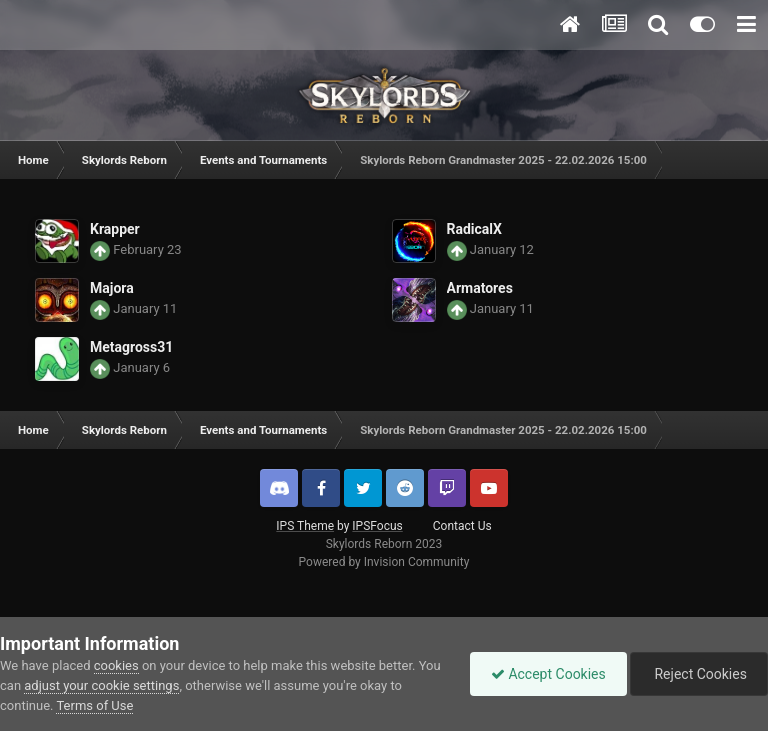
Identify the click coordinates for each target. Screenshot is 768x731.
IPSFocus (377, 526)
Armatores (480, 288)
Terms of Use (94, 705)
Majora (112, 288)
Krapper (115, 229)
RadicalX (474, 229)
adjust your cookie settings (101, 685)
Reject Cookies (699, 674)
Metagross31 (131, 347)
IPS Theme (305, 526)
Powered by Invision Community (384, 562)
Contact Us (462, 526)
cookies (116, 665)
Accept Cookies (548, 674)
